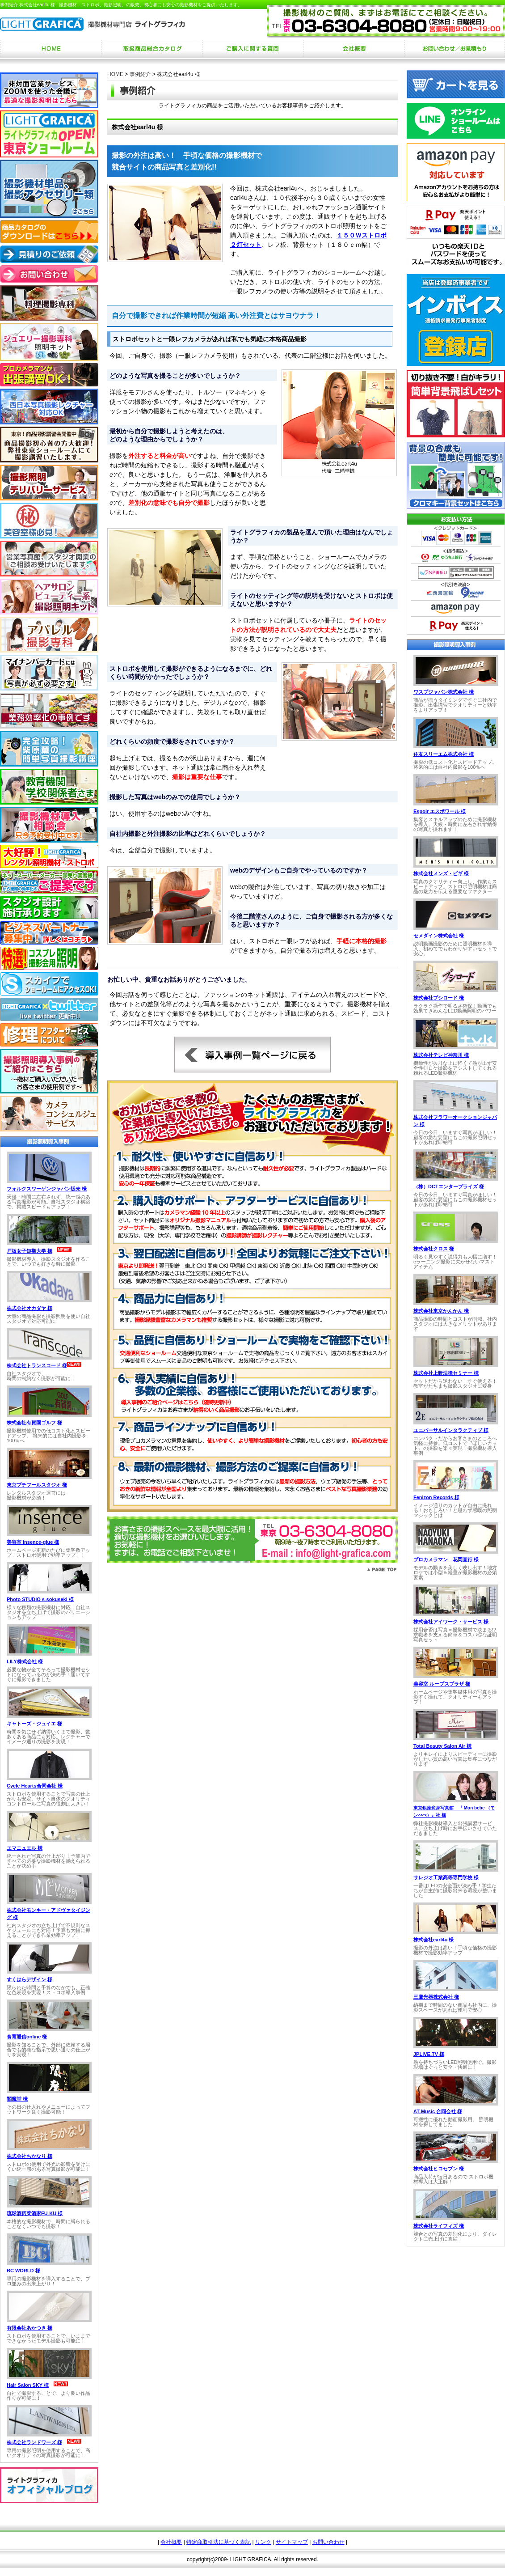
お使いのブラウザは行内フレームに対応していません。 (49, 1297)
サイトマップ (292, 2542)
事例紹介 (140, 74)
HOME (115, 74)
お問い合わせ (328, 2542)
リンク (263, 2542)
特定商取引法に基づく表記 (218, 2542)
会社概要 (171, 2542)
